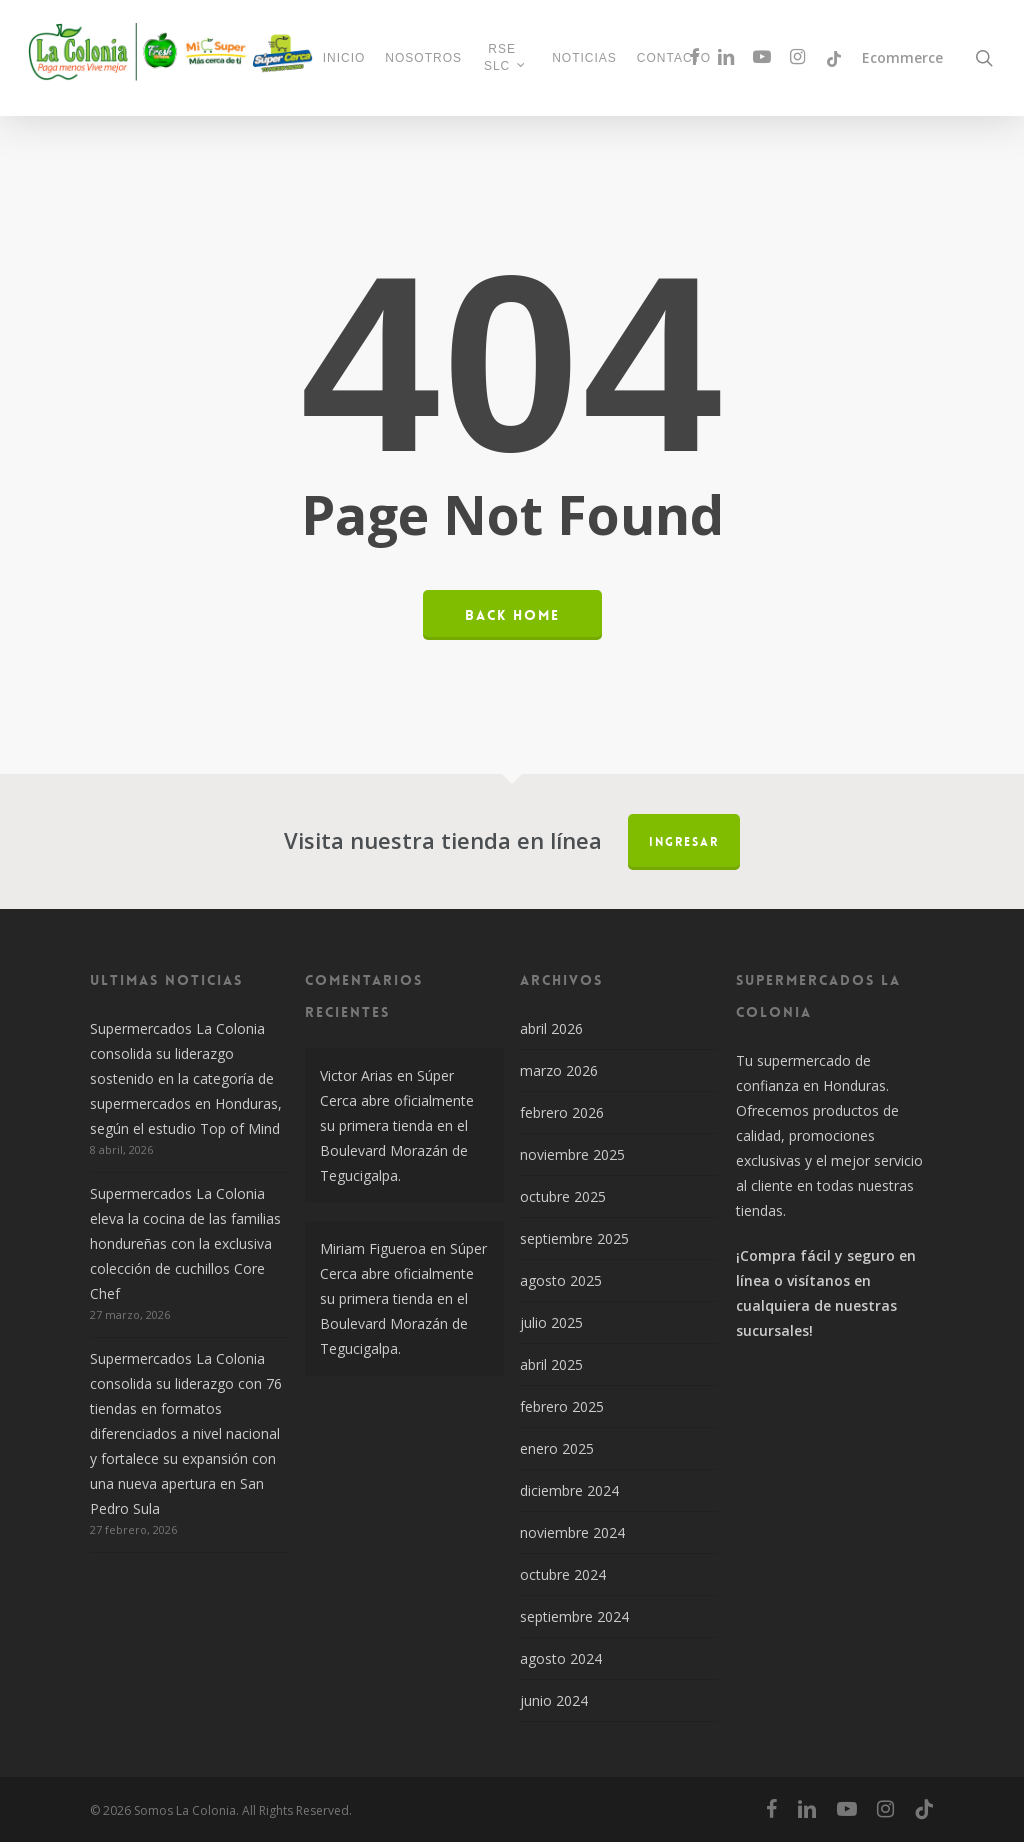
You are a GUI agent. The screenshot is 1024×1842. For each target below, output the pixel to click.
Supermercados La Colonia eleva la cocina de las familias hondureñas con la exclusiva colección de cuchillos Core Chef (185, 1243)
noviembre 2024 (572, 1532)
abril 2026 (551, 1028)
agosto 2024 (561, 1658)
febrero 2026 (562, 1112)
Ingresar (684, 842)
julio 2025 (551, 1322)
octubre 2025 (563, 1196)
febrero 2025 (562, 1406)
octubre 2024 (563, 1574)
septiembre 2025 (574, 1238)
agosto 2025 (561, 1280)
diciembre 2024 (569, 1490)
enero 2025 (557, 1448)
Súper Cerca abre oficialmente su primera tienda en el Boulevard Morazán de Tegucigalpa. (397, 1125)
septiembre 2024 (574, 1616)
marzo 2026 (559, 1070)
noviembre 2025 (572, 1154)
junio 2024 (554, 1700)
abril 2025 (551, 1364)
